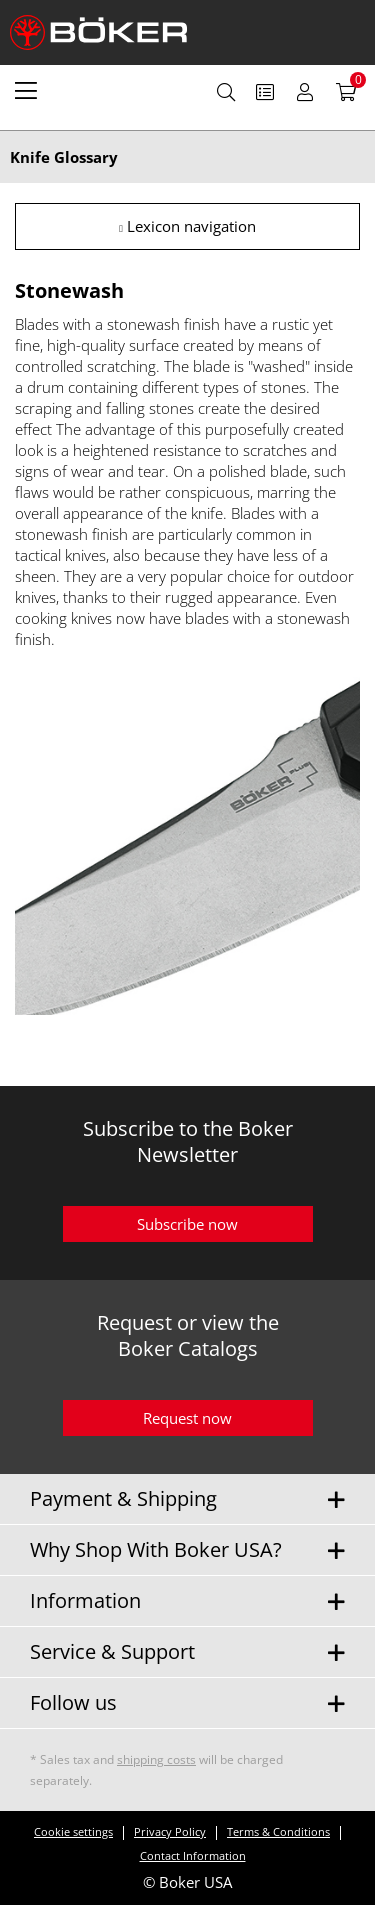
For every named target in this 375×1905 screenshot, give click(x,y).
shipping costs (156, 1759)
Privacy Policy (170, 1831)
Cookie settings (73, 1831)
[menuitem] (26, 90)
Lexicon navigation (187, 226)
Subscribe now (187, 1224)
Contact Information (193, 1855)
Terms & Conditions (278, 1831)
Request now (187, 1418)
